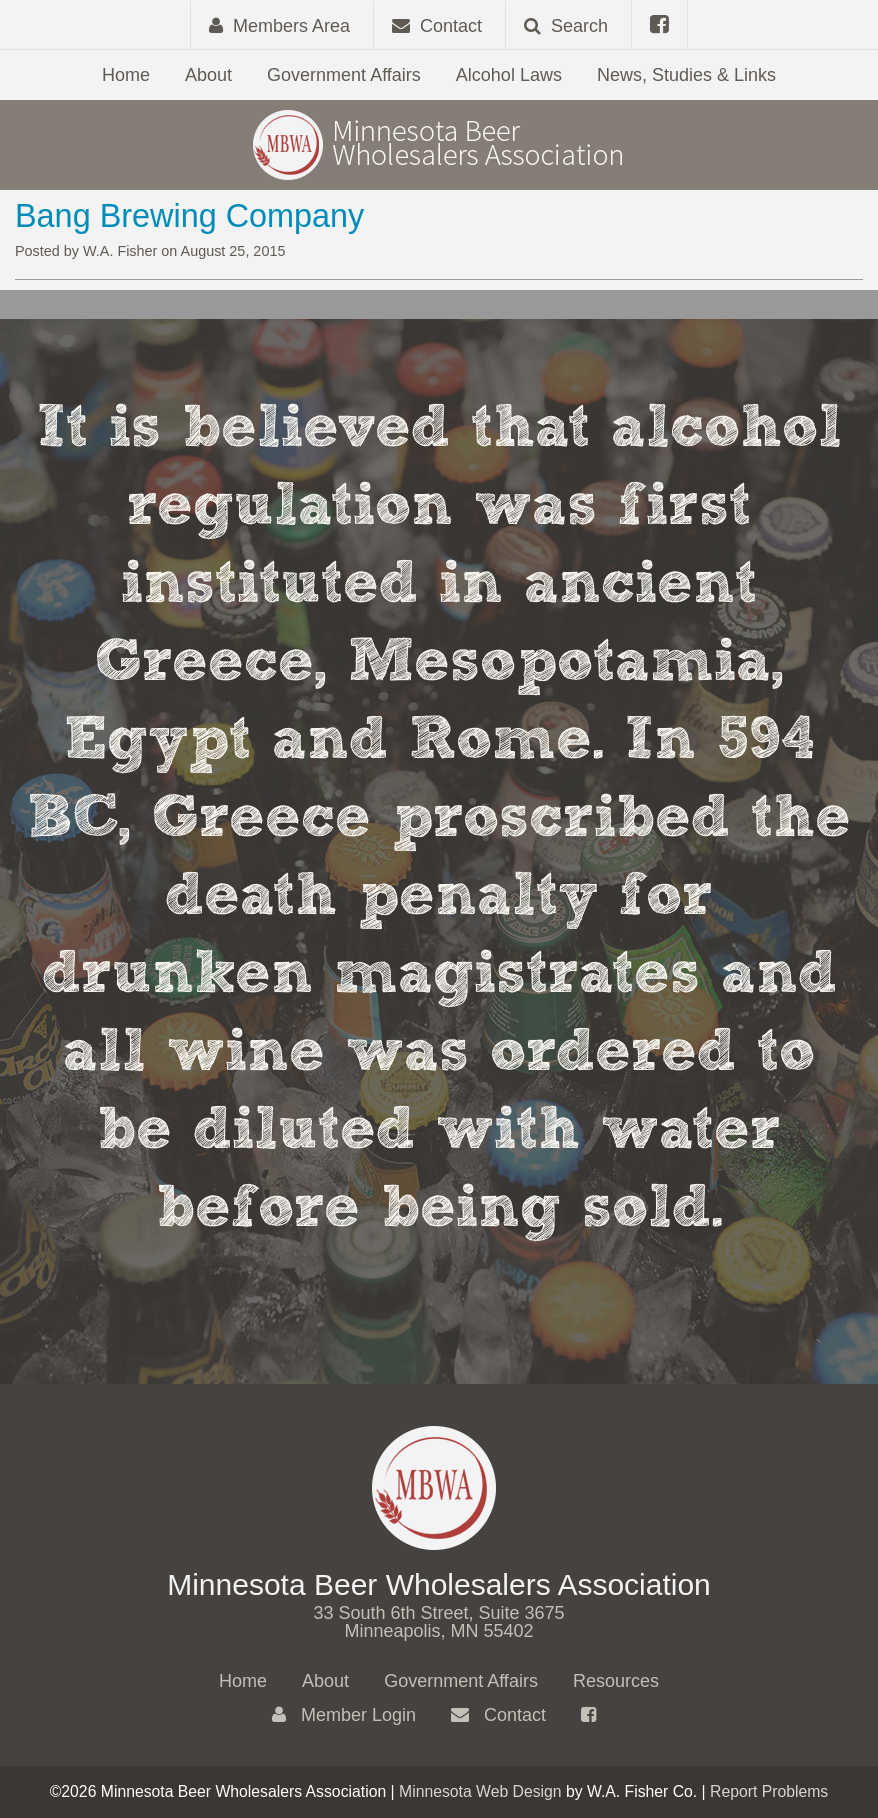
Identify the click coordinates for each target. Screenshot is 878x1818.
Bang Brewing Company (189, 216)
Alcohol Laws (509, 75)
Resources (616, 1681)
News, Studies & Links (686, 75)
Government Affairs (344, 75)
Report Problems (769, 1791)
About (208, 75)
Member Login (344, 1715)
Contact (498, 1715)
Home (126, 75)
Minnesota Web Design (480, 1791)
